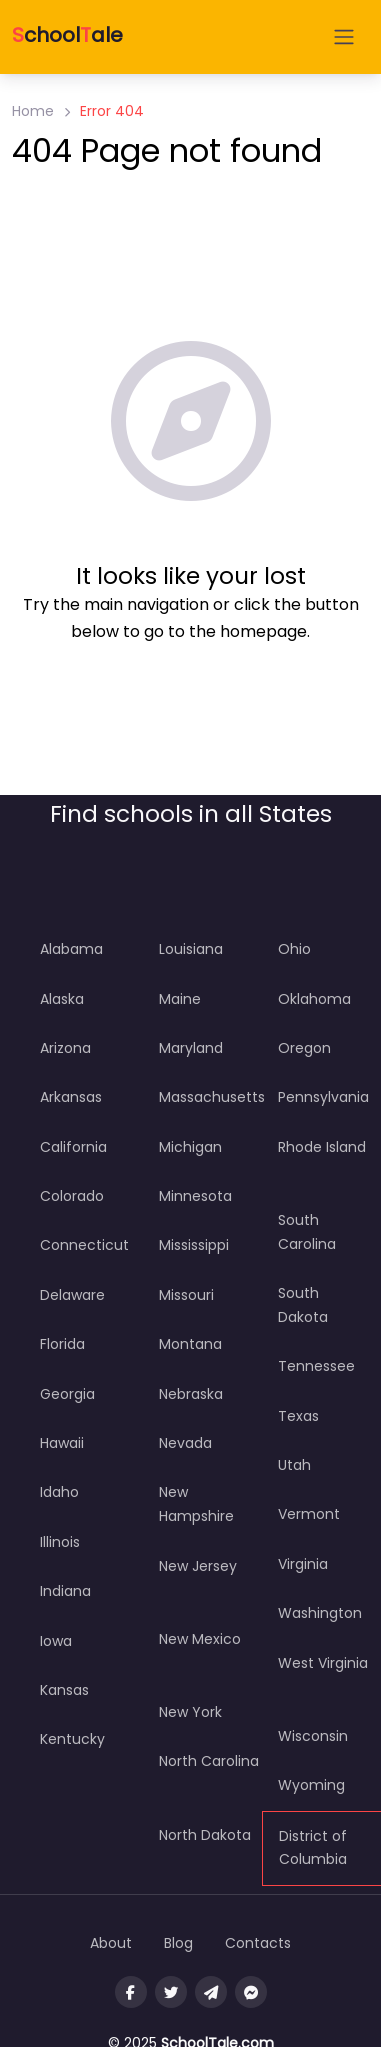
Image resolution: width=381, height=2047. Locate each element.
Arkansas (71, 1097)
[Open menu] (344, 37)
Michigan (190, 1147)
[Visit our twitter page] (171, 1992)
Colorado (72, 1196)
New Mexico (200, 1639)
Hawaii (62, 1443)
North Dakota (205, 1835)
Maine (180, 999)
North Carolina (209, 1761)
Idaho (59, 1492)
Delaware (72, 1295)
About (111, 1943)
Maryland (191, 1048)
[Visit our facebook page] (131, 1992)
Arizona (65, 1048)
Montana (190, 1344)
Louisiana (191, 949)
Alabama (71, 949)
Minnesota (195, 1196)
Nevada (185, 1443)
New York (190, 1712)
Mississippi (194, 1245)
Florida (62, 1344)
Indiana (65, 1591)
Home (33, 111)
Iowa (56, 1641)
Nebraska (191, 1394)
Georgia (67, 1394)
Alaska (62, 999)
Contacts (258, 1943)
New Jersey (198, 1566)
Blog (178, 1943)
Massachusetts (212, 1097)
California (73, 1147)
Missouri (186, 1295)
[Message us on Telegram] (211, 1992)
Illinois (60, 1542)
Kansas (64, 1690)
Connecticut (84, 1245)
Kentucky (72, 1739)
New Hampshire (196, 1504)
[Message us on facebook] (251, 1992)
